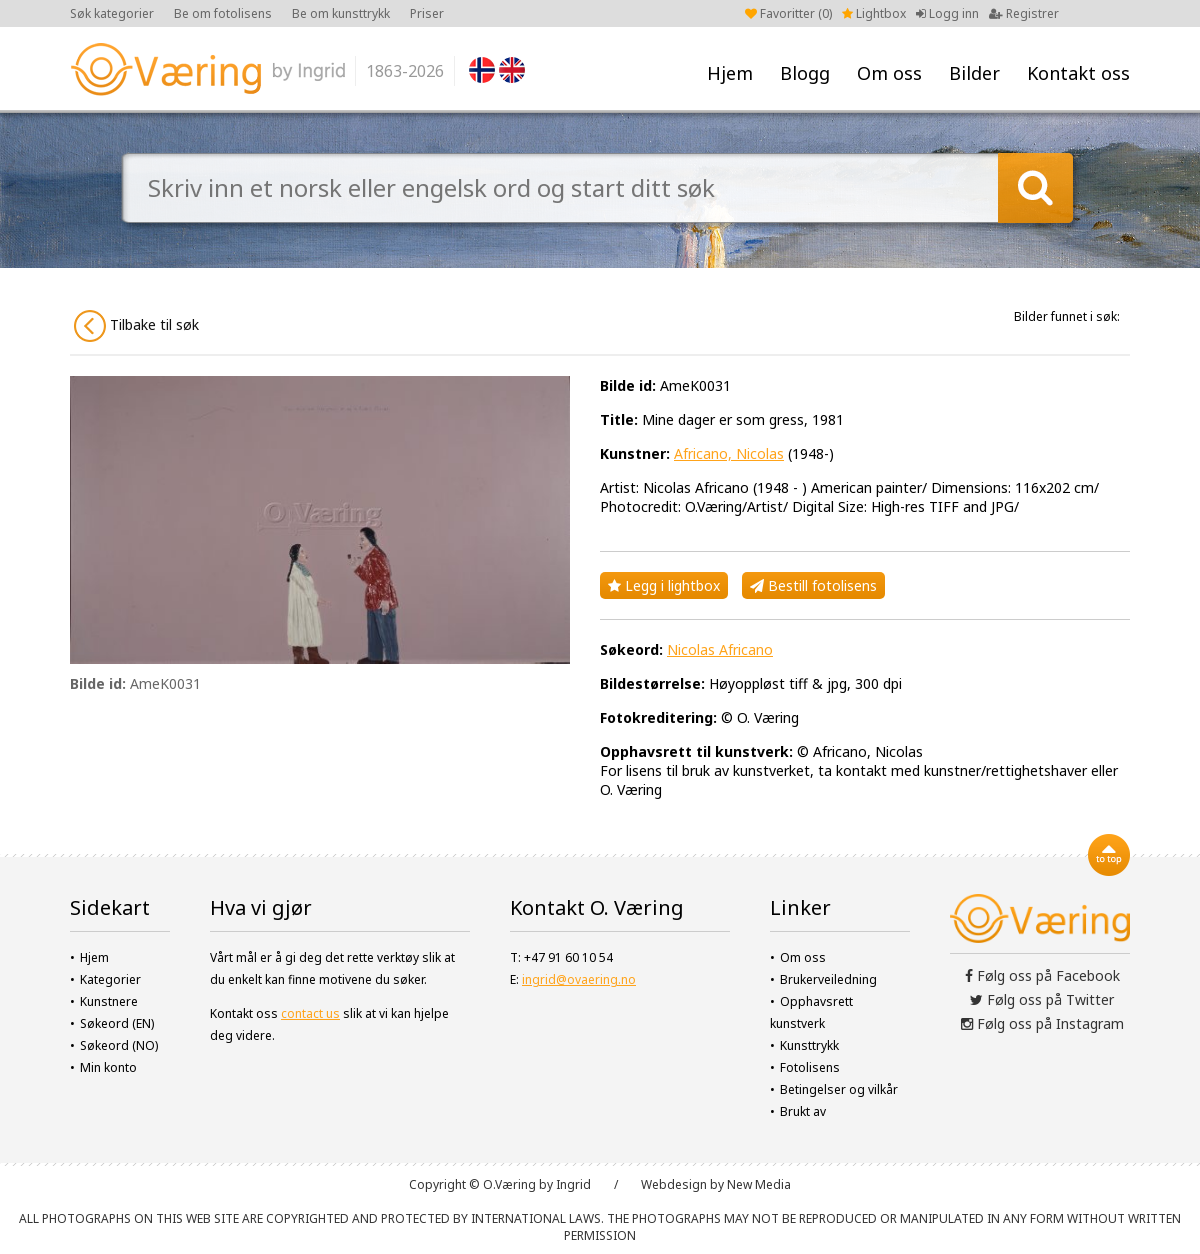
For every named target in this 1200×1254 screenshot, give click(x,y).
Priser (427, 13)
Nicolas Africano (720, 649)
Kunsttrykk (809, 1045)
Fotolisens (810, 1067)
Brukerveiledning (828, 979)
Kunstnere (109, 1001)
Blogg (805, 73)
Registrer (1024, 13)
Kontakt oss (1078, 73)
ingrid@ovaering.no (579, 979)
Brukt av (803, 1111)
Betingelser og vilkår (839, 1089)
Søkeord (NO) (119, 1045)
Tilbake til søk (136, 326)
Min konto (108, 1067)
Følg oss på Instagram (1042, 1023)
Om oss (889, 73)
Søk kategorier (112, 13)
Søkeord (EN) (117, 1023)
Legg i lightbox (664, 585)
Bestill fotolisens (813, 585)
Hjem (730, 73)
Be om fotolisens (223, 13)
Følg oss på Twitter (1042, 999)
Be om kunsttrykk (341, 13)
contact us (310, 1013)
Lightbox (874, 13)
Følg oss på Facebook (1042, 975)
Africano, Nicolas (729, 453)
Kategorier (110, 979)
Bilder (974, 73)
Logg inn (947, 13)
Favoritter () (788, 13)
